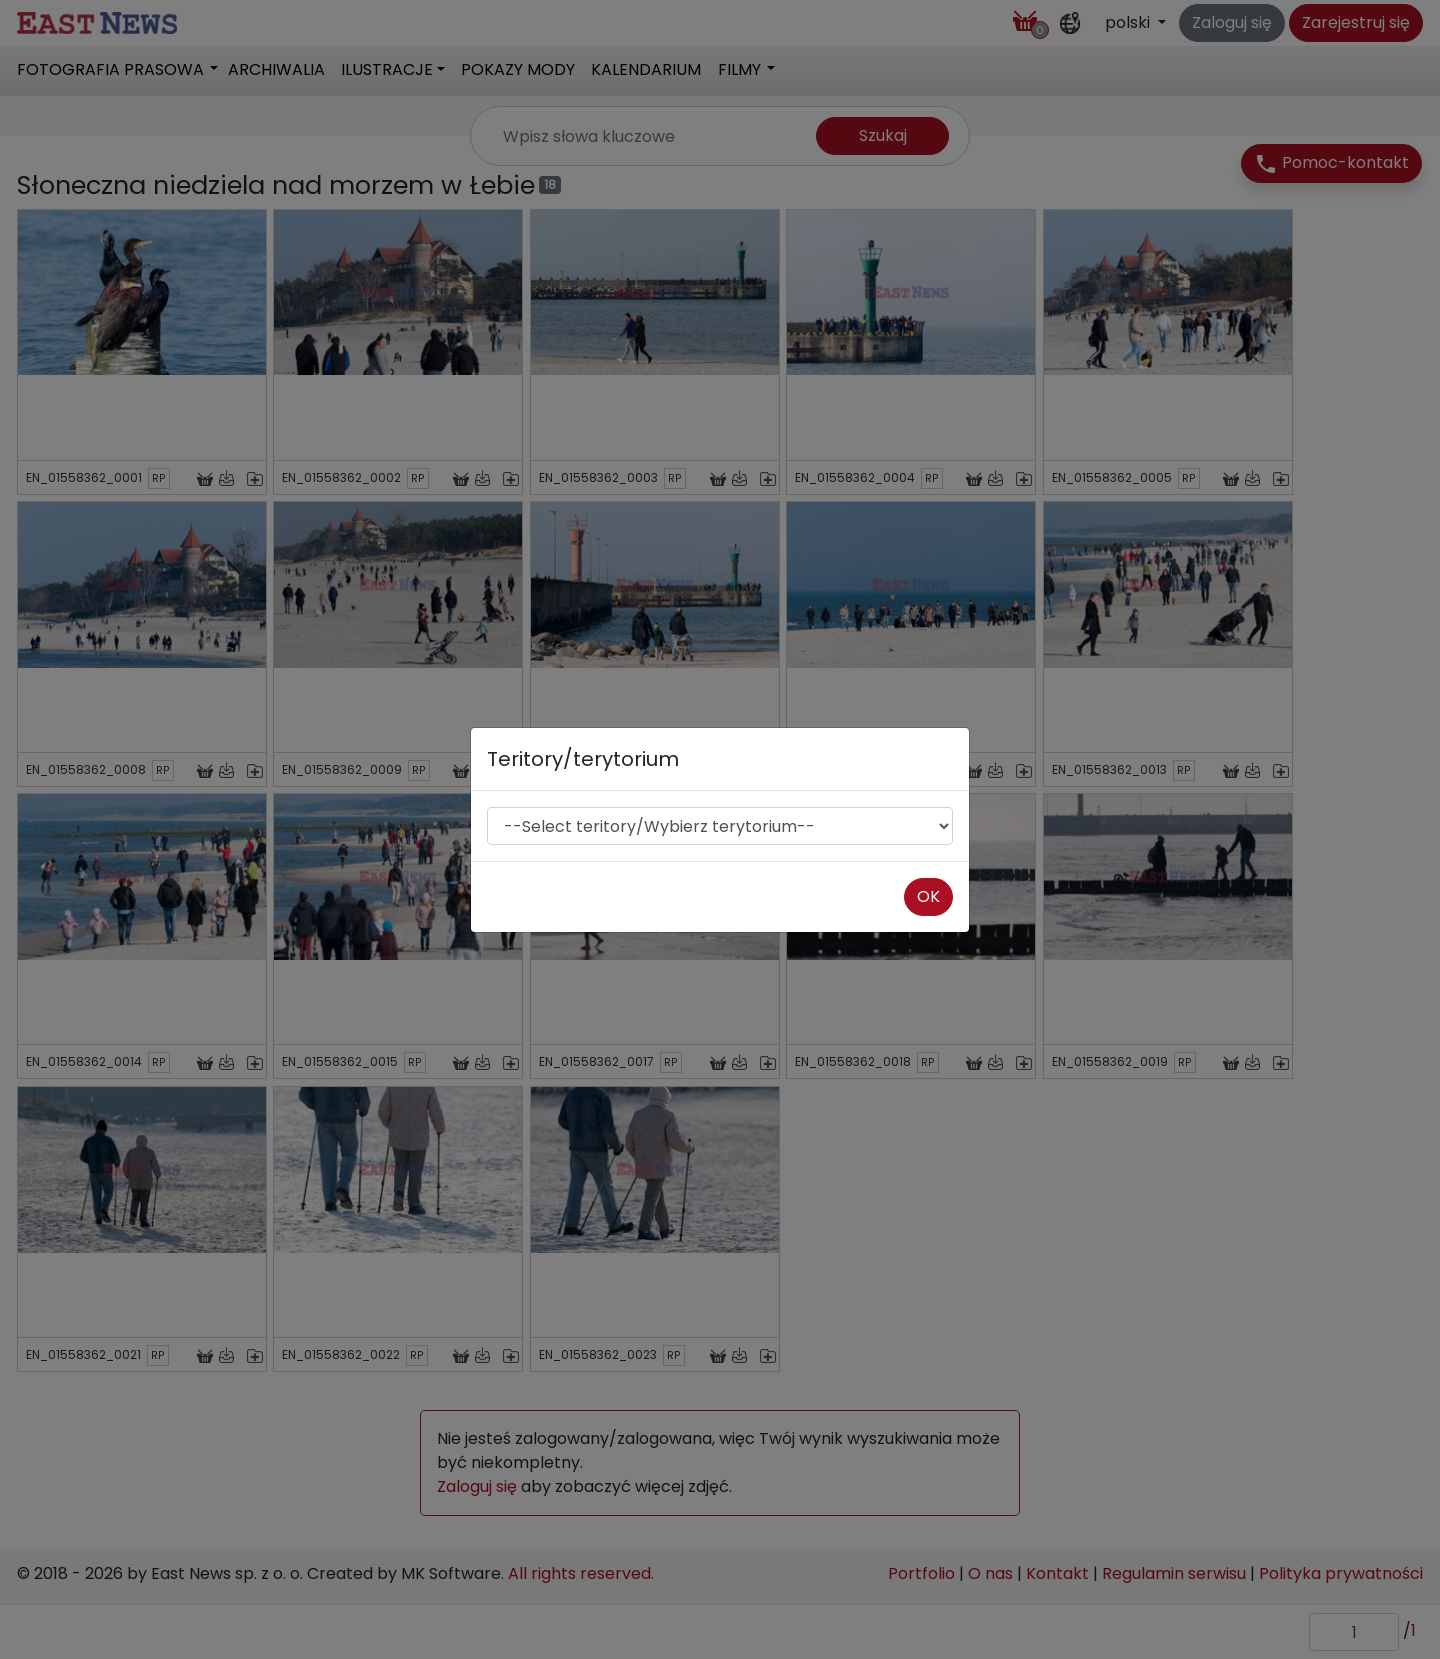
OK (928, 896)
